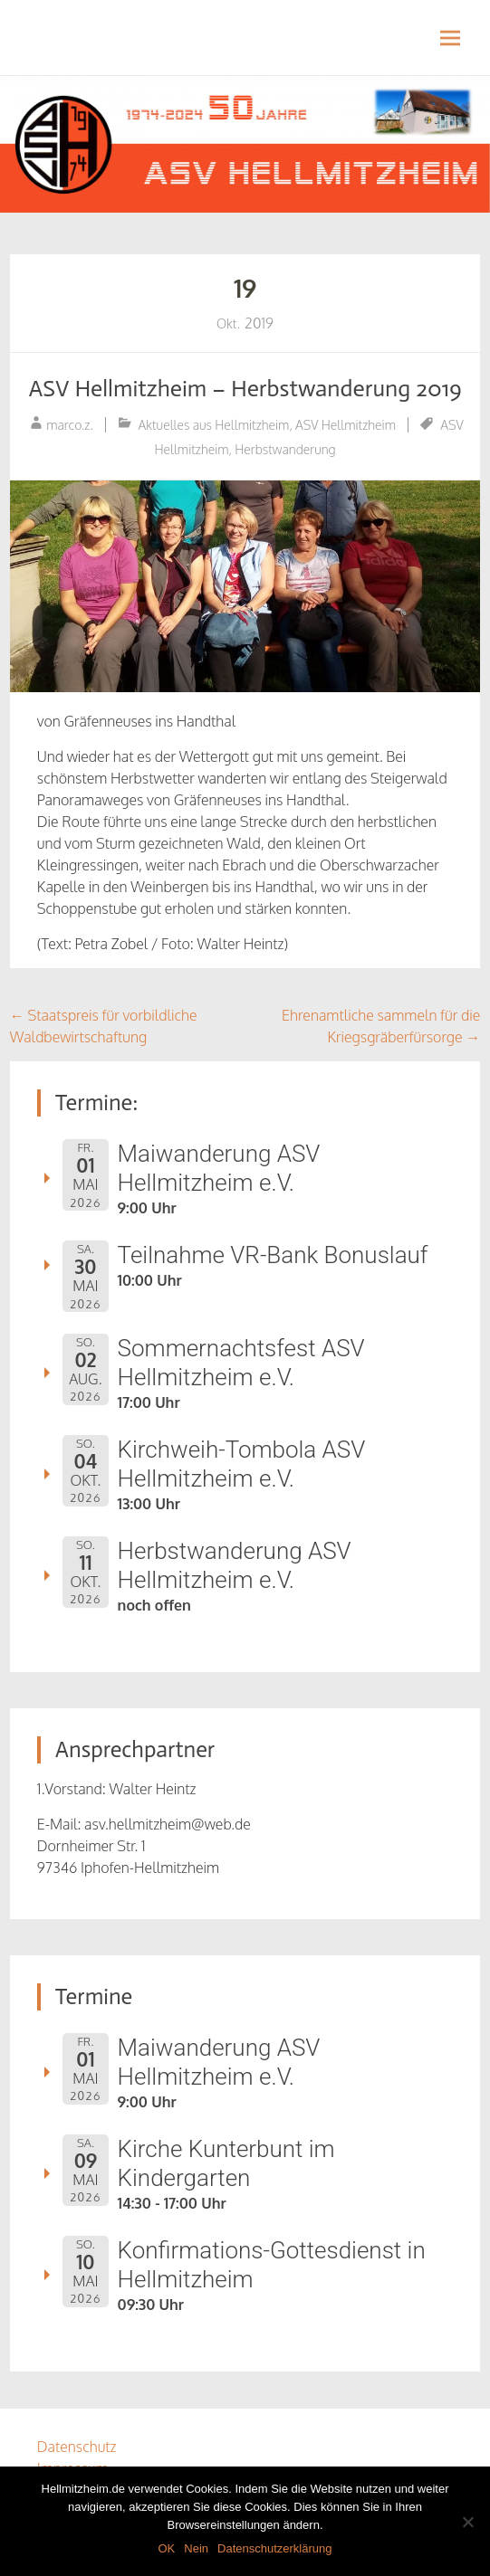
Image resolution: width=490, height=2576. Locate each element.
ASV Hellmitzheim (345, 425)
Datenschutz (77, 2447)
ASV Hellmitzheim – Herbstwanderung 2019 (244, 389)
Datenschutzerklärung (274, 2548)
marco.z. (69, 425)
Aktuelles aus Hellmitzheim (214, 425)
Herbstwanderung (285, 449)
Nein (196, 2548)
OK (166, 2548)
